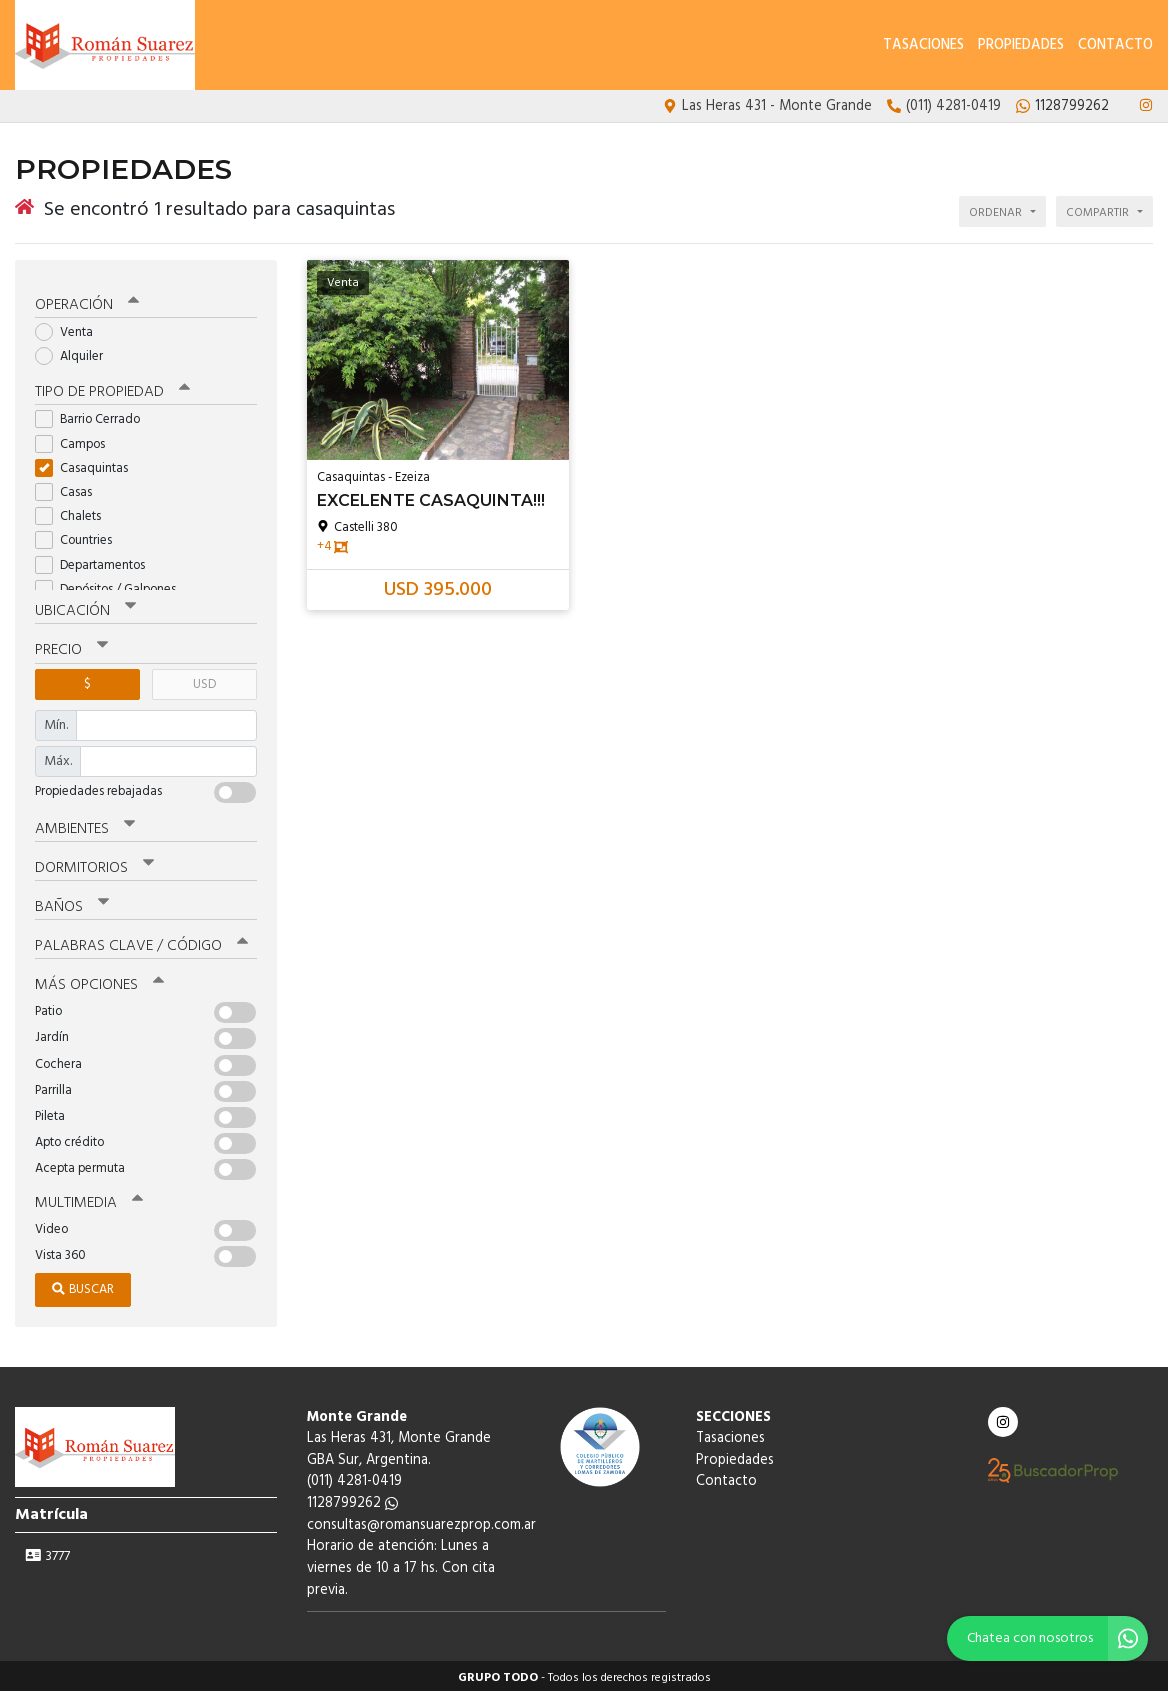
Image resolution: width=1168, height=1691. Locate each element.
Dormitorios (94, 864)
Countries (80, 537)
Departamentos (96, 561)
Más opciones (99, 981)
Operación (87, 301)
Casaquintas (88, 464)
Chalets (74, 512)
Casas (70, 488)
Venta (70, 328)
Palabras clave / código (141, 942)
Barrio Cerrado (94, 416)
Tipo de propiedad (112, 389)
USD (204, 680)
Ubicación (85, 608)
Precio (71, 647)
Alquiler (75, 352)
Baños (72, 903)
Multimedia (89, 1199)
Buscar (83, 1285)
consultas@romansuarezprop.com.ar (421, 1521)
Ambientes (85, 825)
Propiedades (1021, 45)
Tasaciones (923, 45)
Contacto (1115, 45)
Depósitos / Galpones (112, 585)
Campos (76, 440)
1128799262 (352, 1499)
